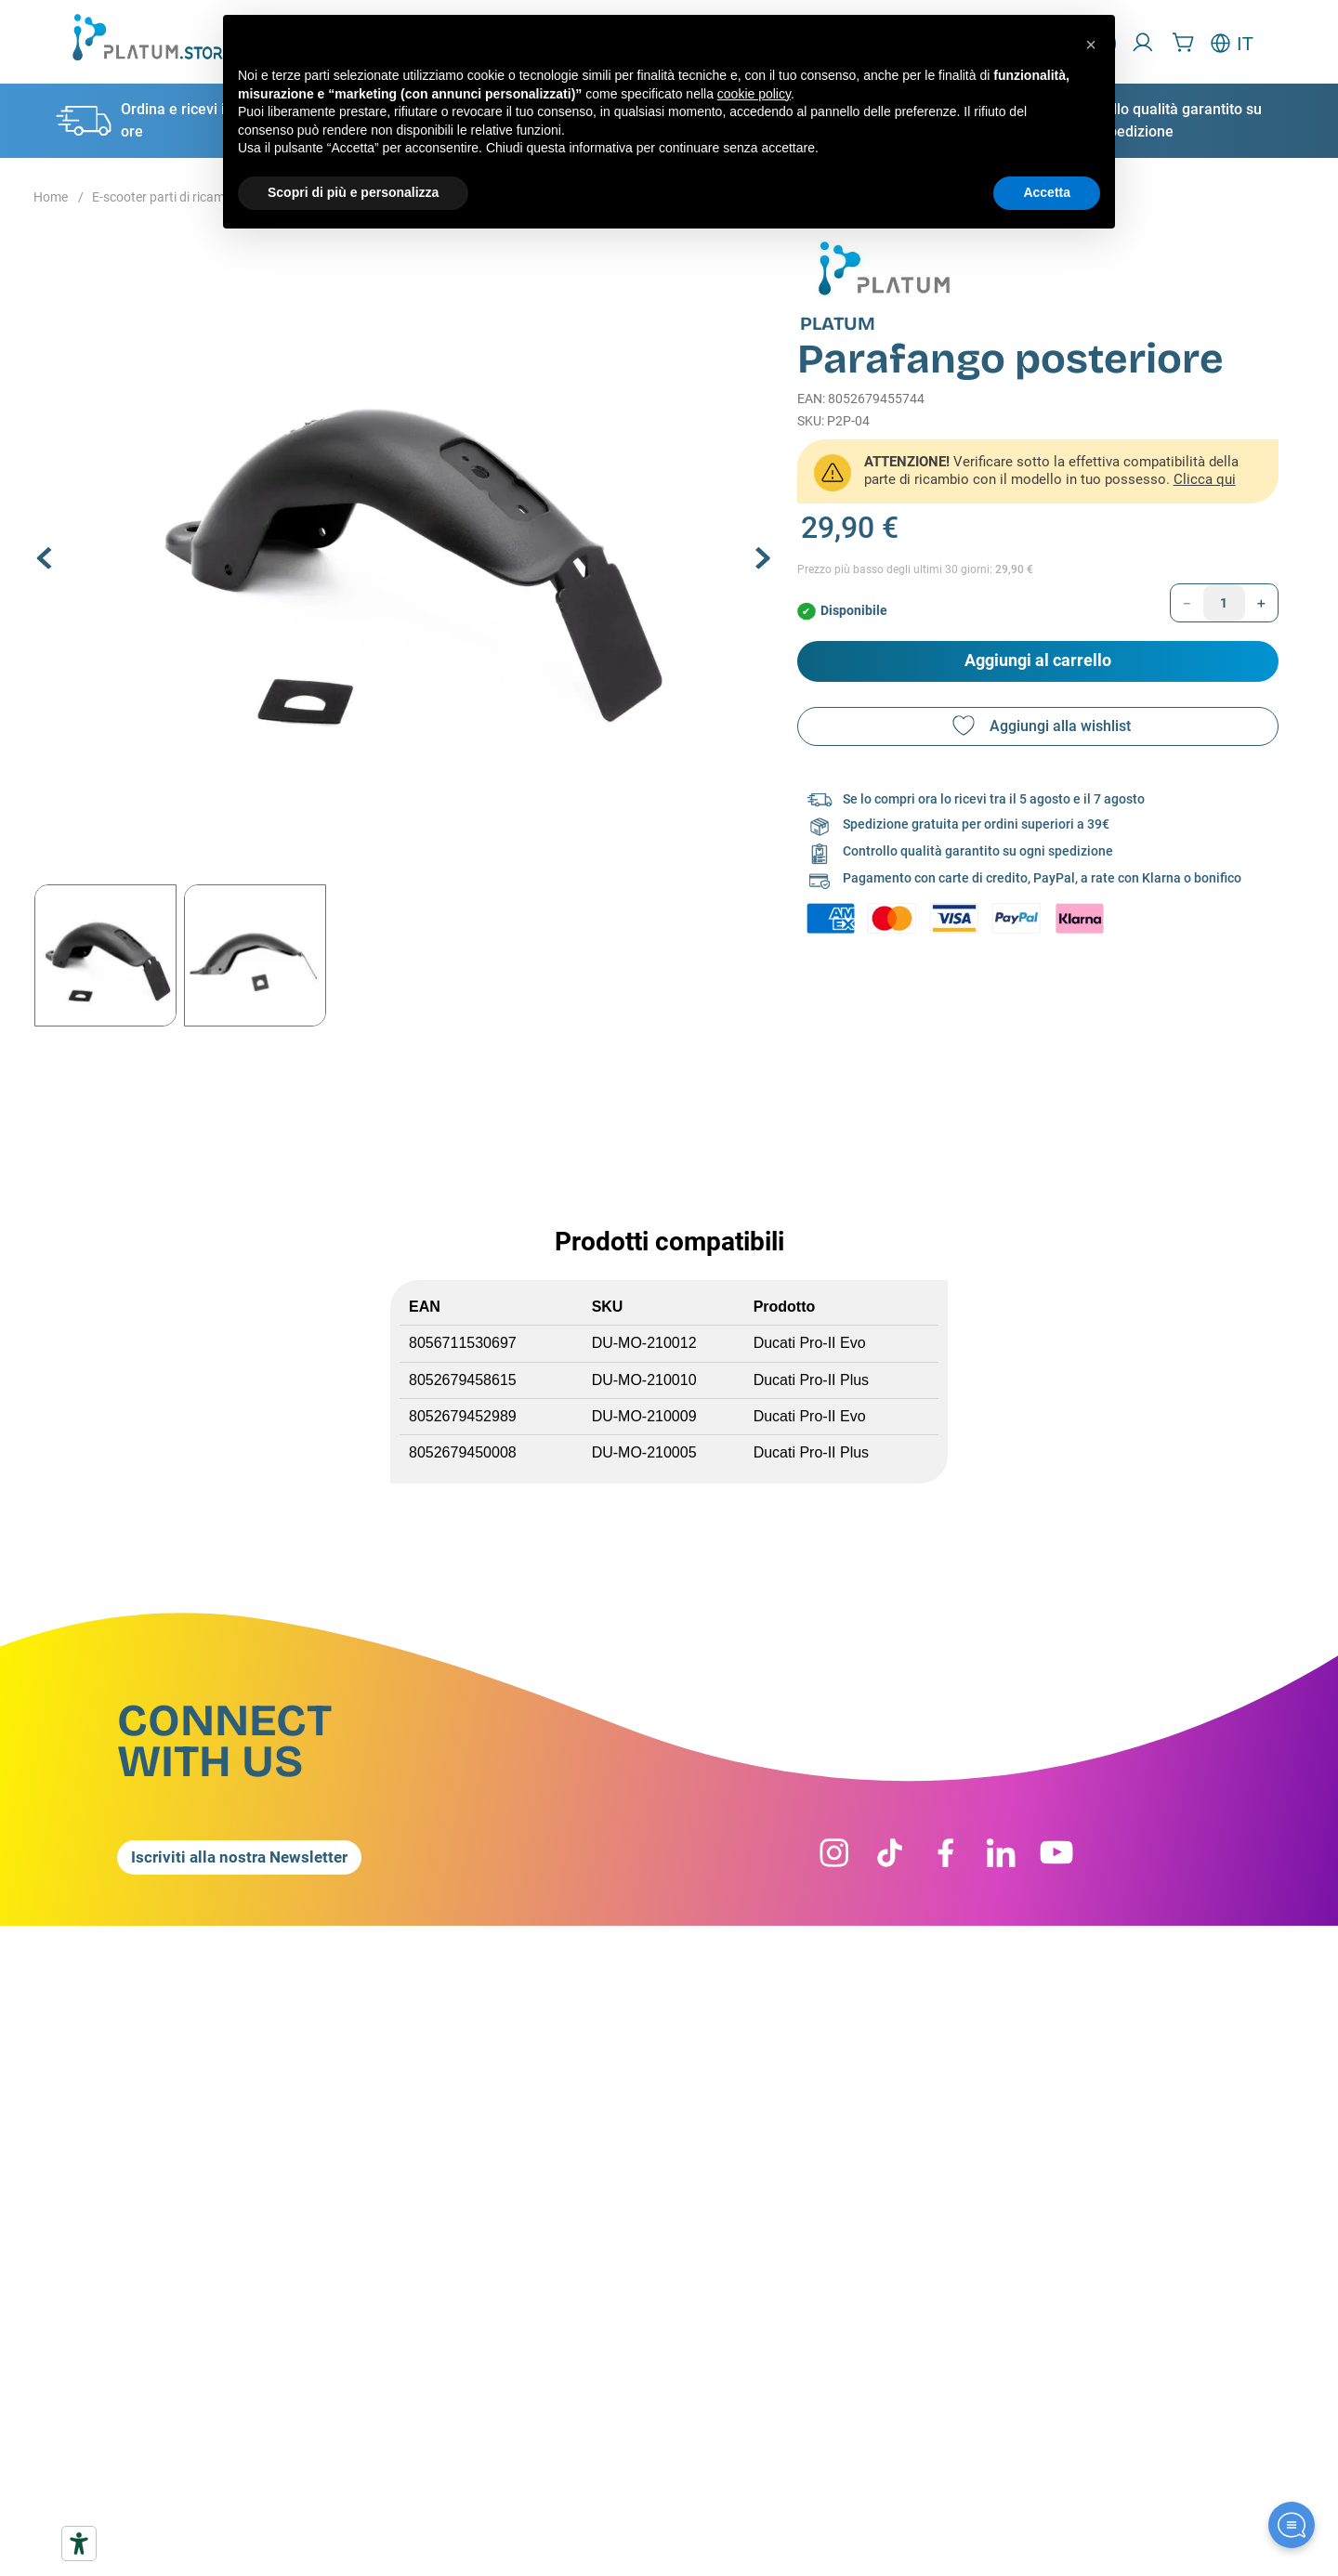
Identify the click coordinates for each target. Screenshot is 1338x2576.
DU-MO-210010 (644, 1380)
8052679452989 (463, 1416)
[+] (1261, 602)
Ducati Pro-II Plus (811, 1380)
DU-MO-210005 (644, 1452)
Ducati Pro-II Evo (810, 1343)
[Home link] (51, 198)
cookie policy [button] (754, 93)
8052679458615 (463, 1380)
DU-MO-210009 (644, 1416)
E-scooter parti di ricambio (167, 197)
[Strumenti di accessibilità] (79, 2543)
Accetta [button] (1046, 192)
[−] (1187, 602)
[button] (404, 541)
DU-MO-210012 (644, 1343)
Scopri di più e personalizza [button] (353, 192)
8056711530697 (463, 1343)
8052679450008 (463, 1452)
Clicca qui (1205, 479)
